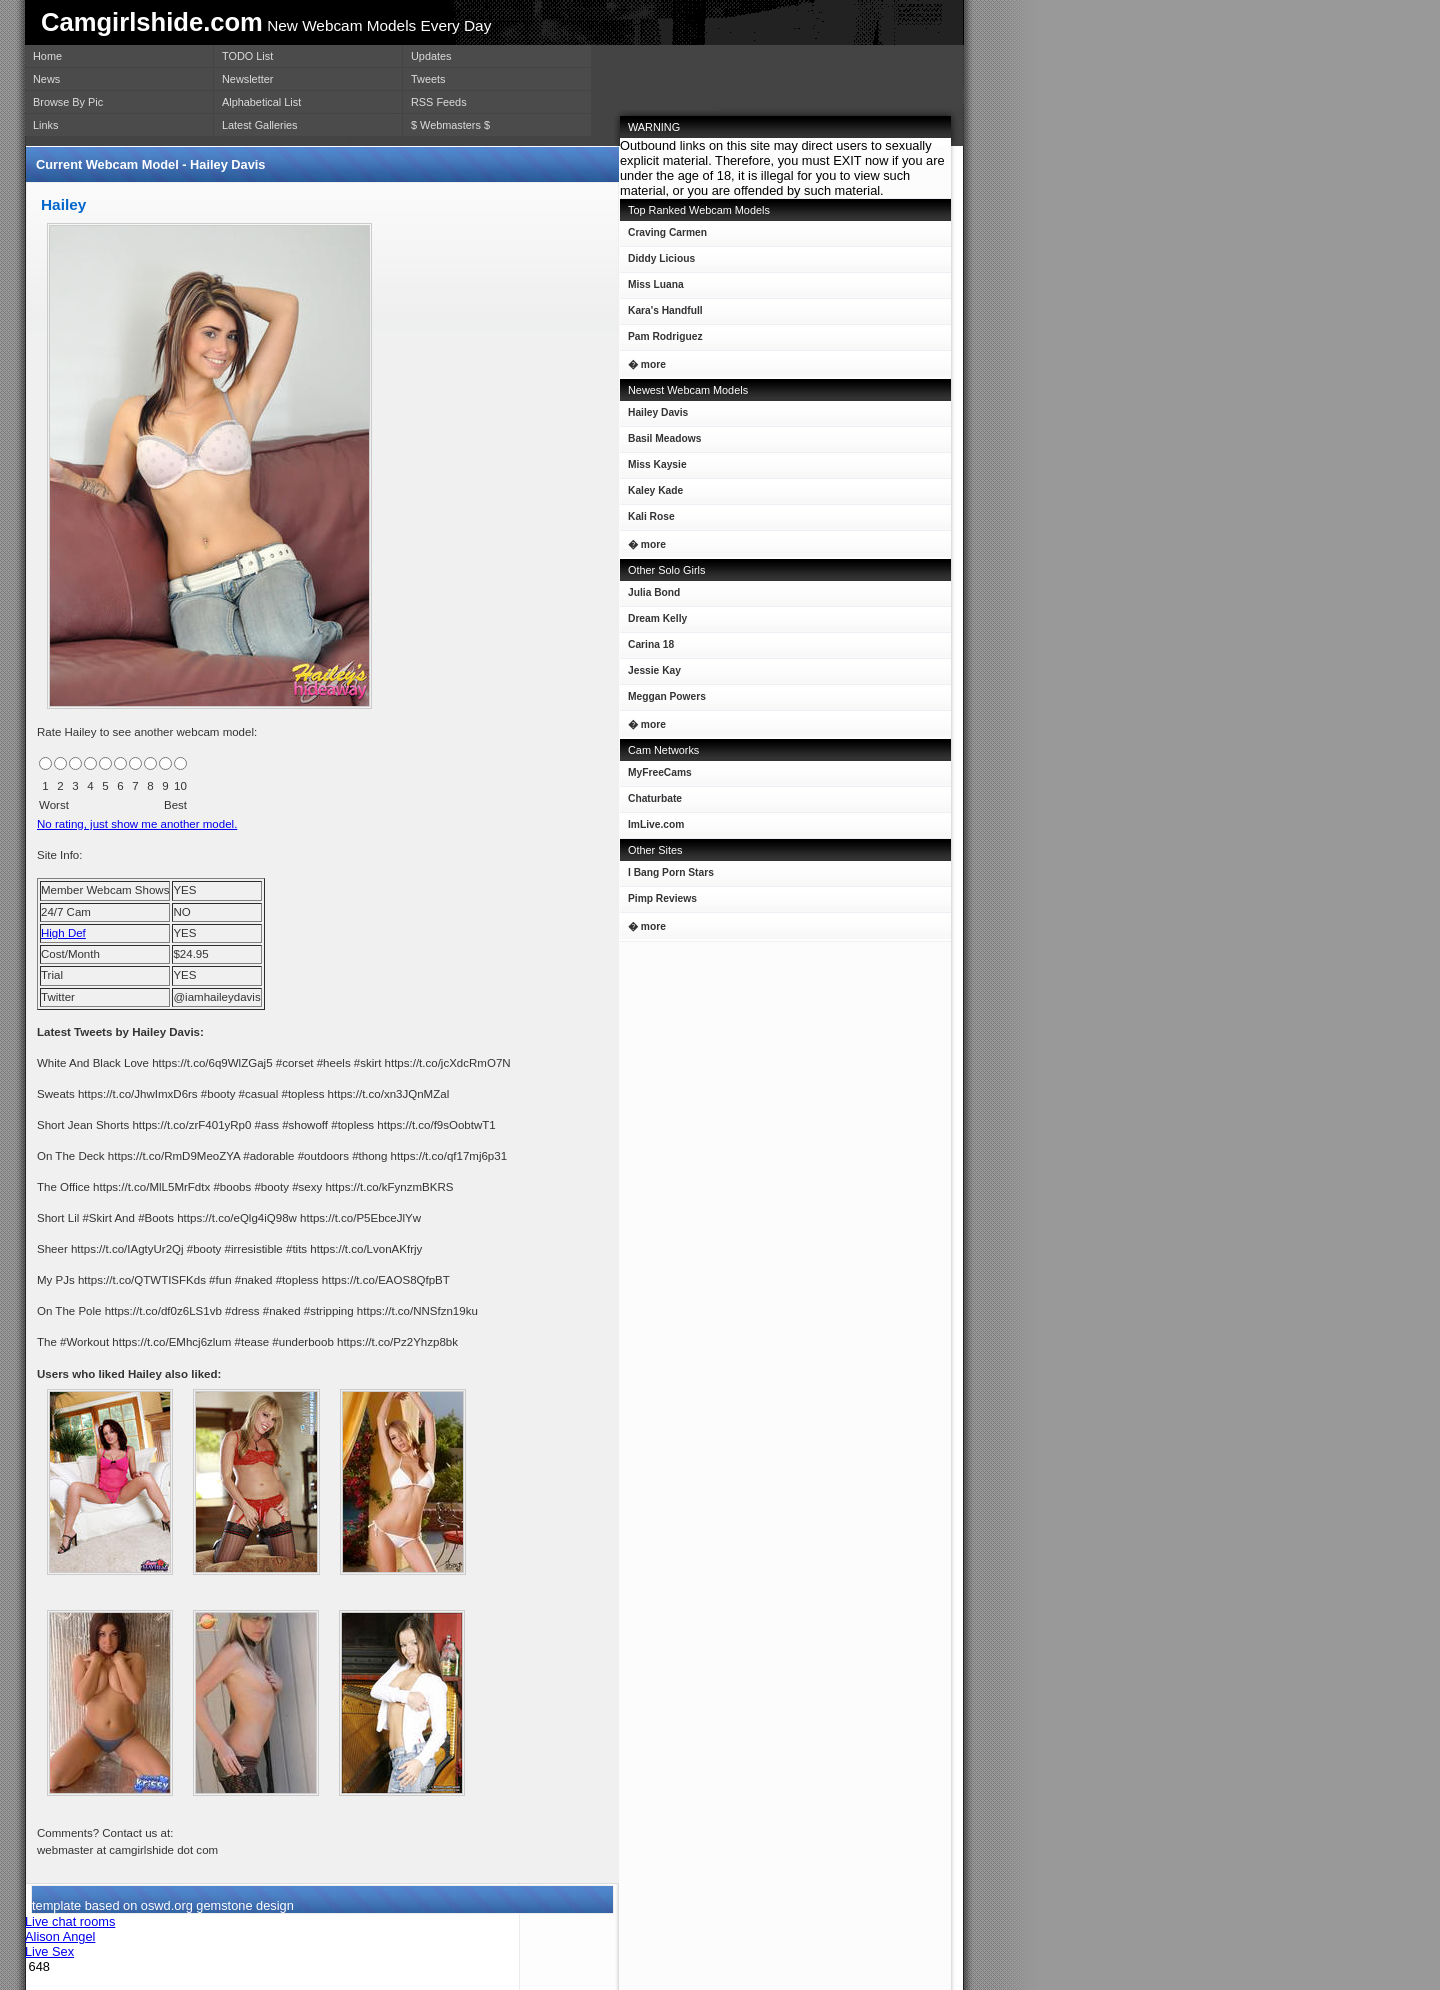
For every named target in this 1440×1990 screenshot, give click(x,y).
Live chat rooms (70, 1921)
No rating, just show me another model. (137, 824)
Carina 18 (647, 648)
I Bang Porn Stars (671, 872)
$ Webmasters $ (450, 125)
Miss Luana (652, 288)
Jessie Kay (650, 674)
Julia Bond (650, 596)
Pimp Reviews (662, 898)
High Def (63, 933)
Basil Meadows (660, 442)
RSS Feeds (439, 102)
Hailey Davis (654, 416)
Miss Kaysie (653, 468)
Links (45, 125)
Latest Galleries (260, 125)
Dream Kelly (653, 622)
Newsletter (247, 79)
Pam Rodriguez (661, 340)
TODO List (247, 56)
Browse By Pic (68, 102)
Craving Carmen (663, 236)
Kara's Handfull (661, 314)
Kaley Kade (651, 494)
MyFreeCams (660, 772)
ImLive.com (656, 824)
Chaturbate (655, 798)
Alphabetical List (261, 102)
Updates (431, 56)
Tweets (428, 79)
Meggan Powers (663, 700)
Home (47, 56)
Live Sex (49, 1951)
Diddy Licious (657, 262)
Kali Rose (647, 520)
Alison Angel (60, 1936)
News (46, 79)
